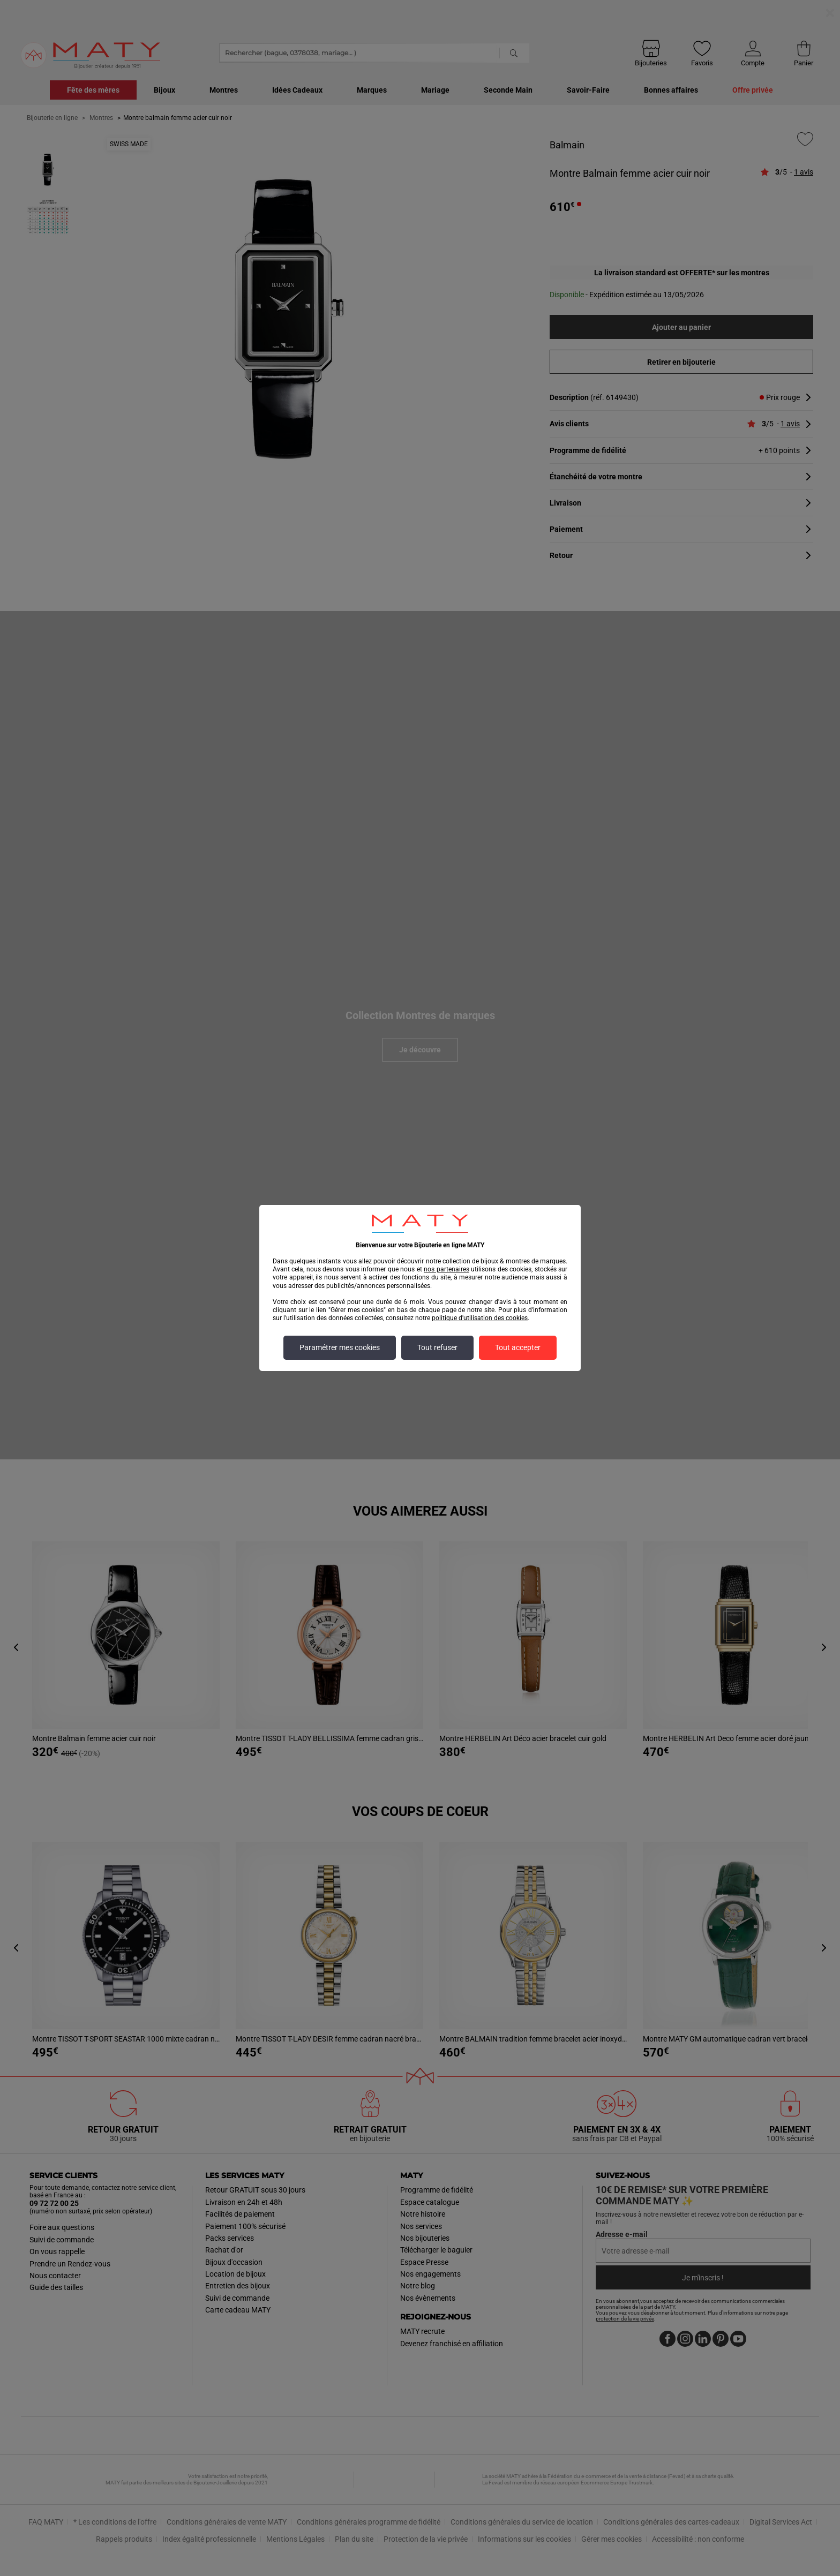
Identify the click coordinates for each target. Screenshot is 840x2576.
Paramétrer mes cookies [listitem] (339, 1348)
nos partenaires (446, 1269)
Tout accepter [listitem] (518, 1348)
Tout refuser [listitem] (437, 1348)
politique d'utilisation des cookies (480, 1318)
